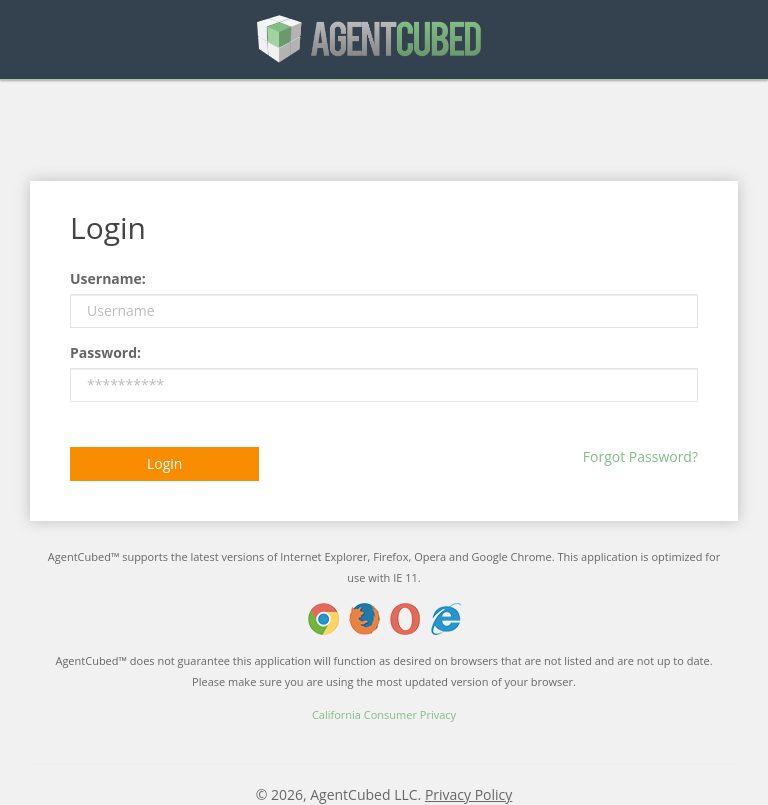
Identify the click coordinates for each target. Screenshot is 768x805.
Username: (108, 278)
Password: (105, 352)
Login (164, 463)
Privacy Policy (468, 794)
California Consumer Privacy (384, 714)
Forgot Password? (640, 456)
